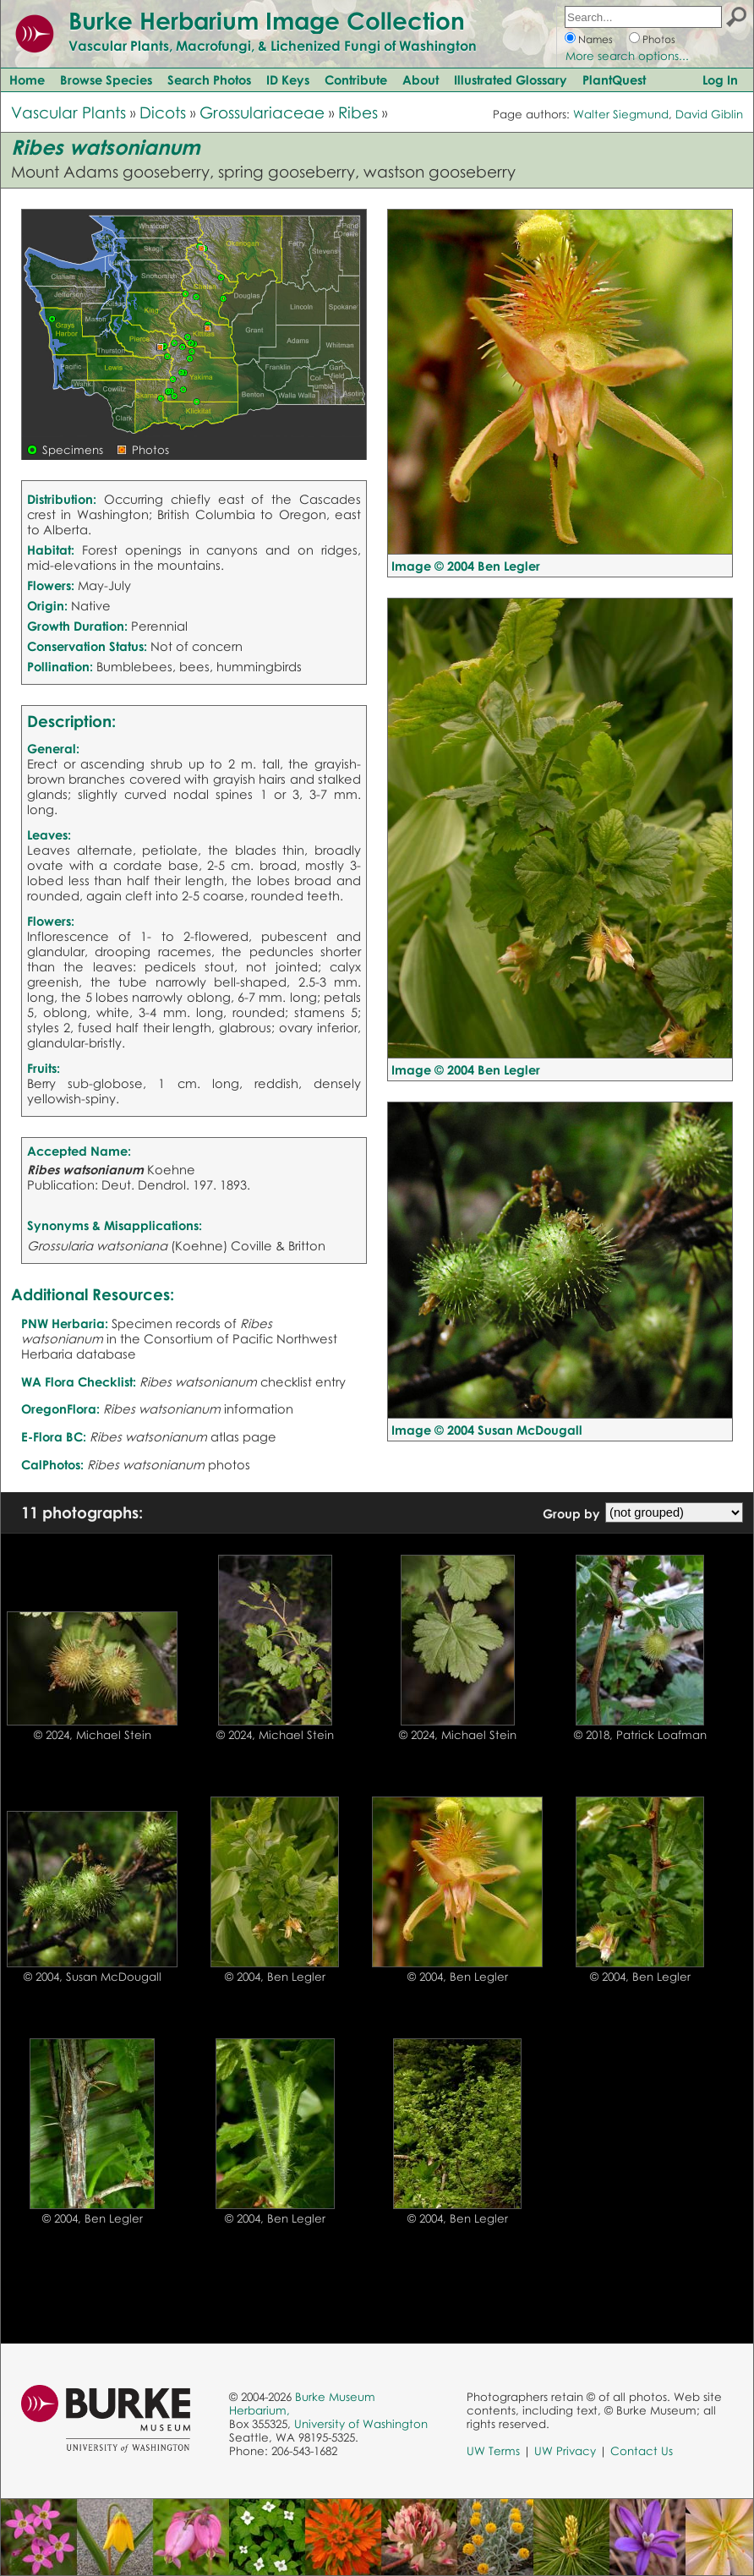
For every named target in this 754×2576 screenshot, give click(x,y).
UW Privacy (565, 2451)
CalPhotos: (52, 1464)
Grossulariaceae (262, 112)
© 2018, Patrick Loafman (640, 1735)
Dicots (162, 112)
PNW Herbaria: (64, 1323)
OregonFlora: (60, 1408)
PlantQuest (614, 79)
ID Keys (287, 79)
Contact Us (641, 2451)
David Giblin (709, 114)
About (420, 79)
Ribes (358, 112)
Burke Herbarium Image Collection (266, 20)
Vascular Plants (68, 112)
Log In (720, 79)
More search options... (627, 56)
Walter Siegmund (621, 114)
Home (27, 79)
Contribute (356, 79)
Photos (658, 39)
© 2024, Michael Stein (92, 1735)
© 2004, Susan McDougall (92, 1976)
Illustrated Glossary (510, 79)
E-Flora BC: (53, 1436)
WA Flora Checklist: (78, 1381)
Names (595, 39)
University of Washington (361, 2424)
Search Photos (209, 79)
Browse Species (106, 79)
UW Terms (493, 2451)
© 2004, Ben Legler (275, 1976)
